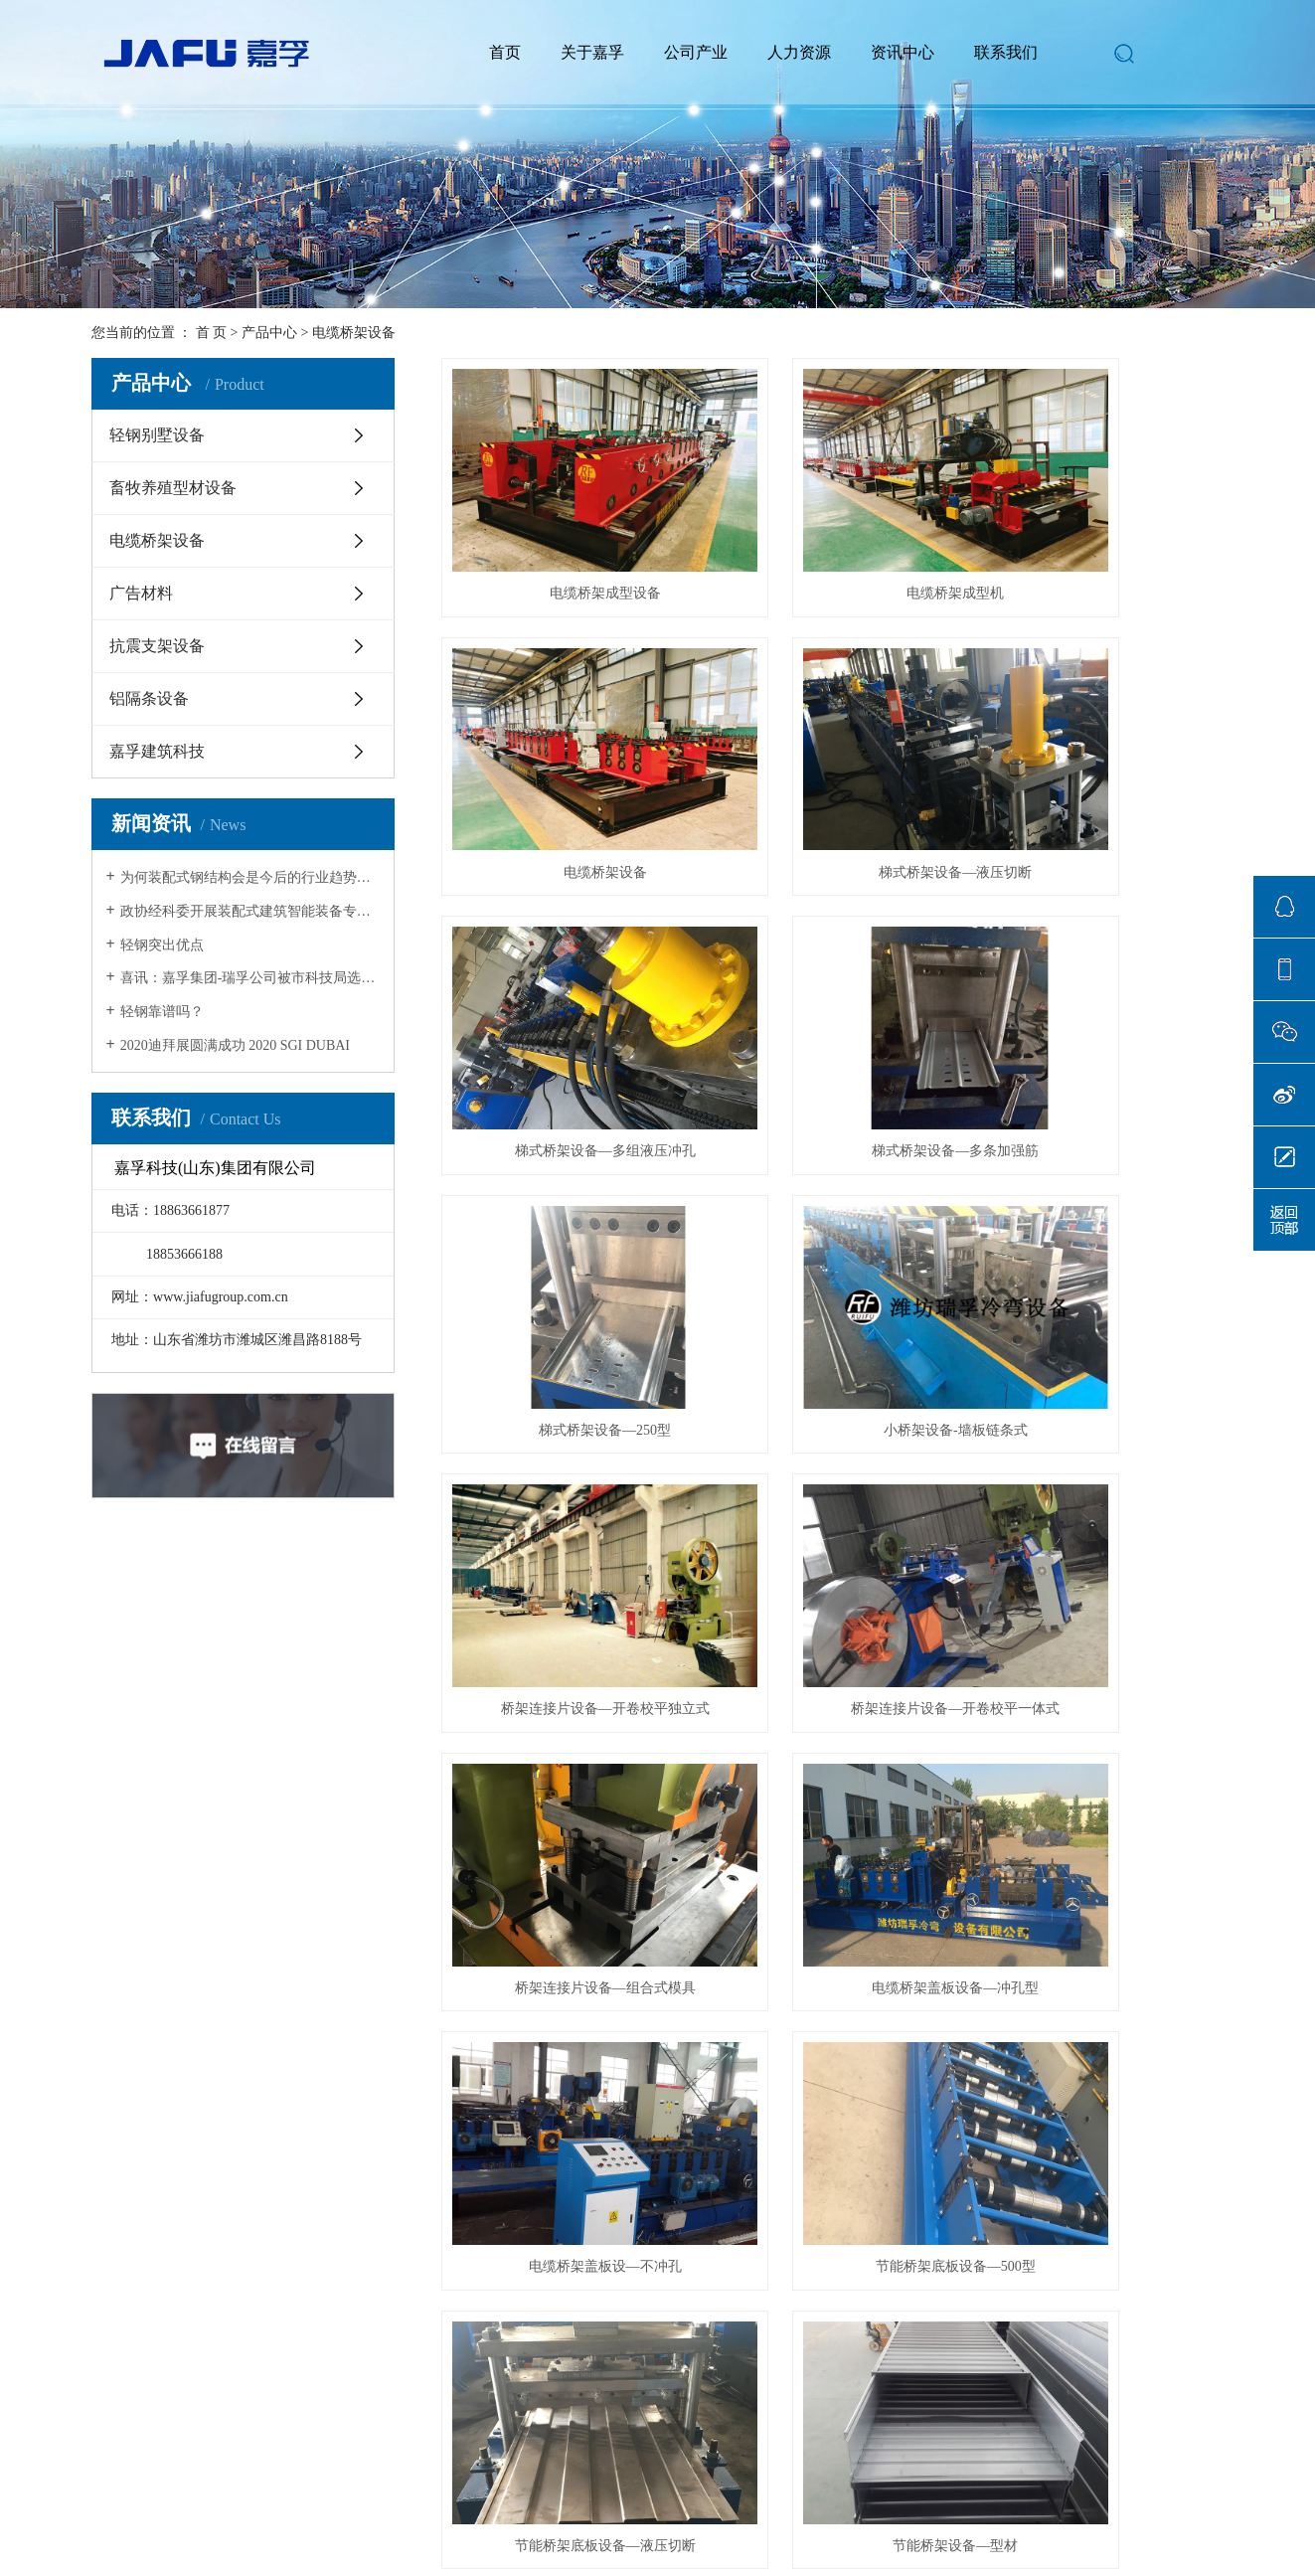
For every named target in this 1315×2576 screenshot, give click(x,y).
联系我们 (1006, 52)
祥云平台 (802, 2490)
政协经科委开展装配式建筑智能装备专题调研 (250, 911)
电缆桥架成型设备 (563, 538)
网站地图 (127, 2091)
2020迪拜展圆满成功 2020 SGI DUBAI (235, 1045)
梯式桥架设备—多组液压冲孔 (832, 763)
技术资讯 (451, 2284)
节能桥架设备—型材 (563, 1660)
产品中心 (269, 332)
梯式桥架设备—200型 (832, 1660)
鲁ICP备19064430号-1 (576, 2490)
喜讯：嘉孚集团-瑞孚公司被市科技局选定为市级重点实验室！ (250, 977)
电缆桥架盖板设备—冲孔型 (1101, 1211)
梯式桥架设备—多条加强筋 (1101, 763)
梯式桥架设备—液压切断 (563, 763)
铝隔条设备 (149, 698)
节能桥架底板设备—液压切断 (1101, 1436)
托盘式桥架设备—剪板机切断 (832, 1885)
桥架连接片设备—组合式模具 (832, 1211)
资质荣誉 (122, 2284)
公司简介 (122, 2224)
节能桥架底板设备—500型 (832, 1436)
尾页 (907, 1963)
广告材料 (141, 593)
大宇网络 (742, 2490)
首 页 (212, 332)
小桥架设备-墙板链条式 (832, 987)
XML (235, 2091)
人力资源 (799, 52)
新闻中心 (459, 2182)
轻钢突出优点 (162, 945)
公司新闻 (451, 2224)
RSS (187, 2091)
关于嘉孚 (592, 52)
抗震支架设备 (157, 645)
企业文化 (122, 2254)
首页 (505, 52)
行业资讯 (451, 2254)
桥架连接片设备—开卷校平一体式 (563, 1211)
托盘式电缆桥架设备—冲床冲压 (1101, 1660)
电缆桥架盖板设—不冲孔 (563, 1436)
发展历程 (122, 2314)
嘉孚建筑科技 (157, 751)
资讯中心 (902, 52)
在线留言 (615, 2254)
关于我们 (130, 2182)
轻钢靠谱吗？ (162, 1011)
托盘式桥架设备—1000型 (563, 1885)
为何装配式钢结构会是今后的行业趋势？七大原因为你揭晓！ (250, 877)
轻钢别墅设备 (157, 435)
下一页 (845, 1963)
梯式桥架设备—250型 (564, 987)
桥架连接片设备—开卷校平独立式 (1101, 987)
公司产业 (696, 52)
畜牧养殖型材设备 (173, 487)
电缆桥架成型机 (833, 538)
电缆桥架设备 (354, 332)
